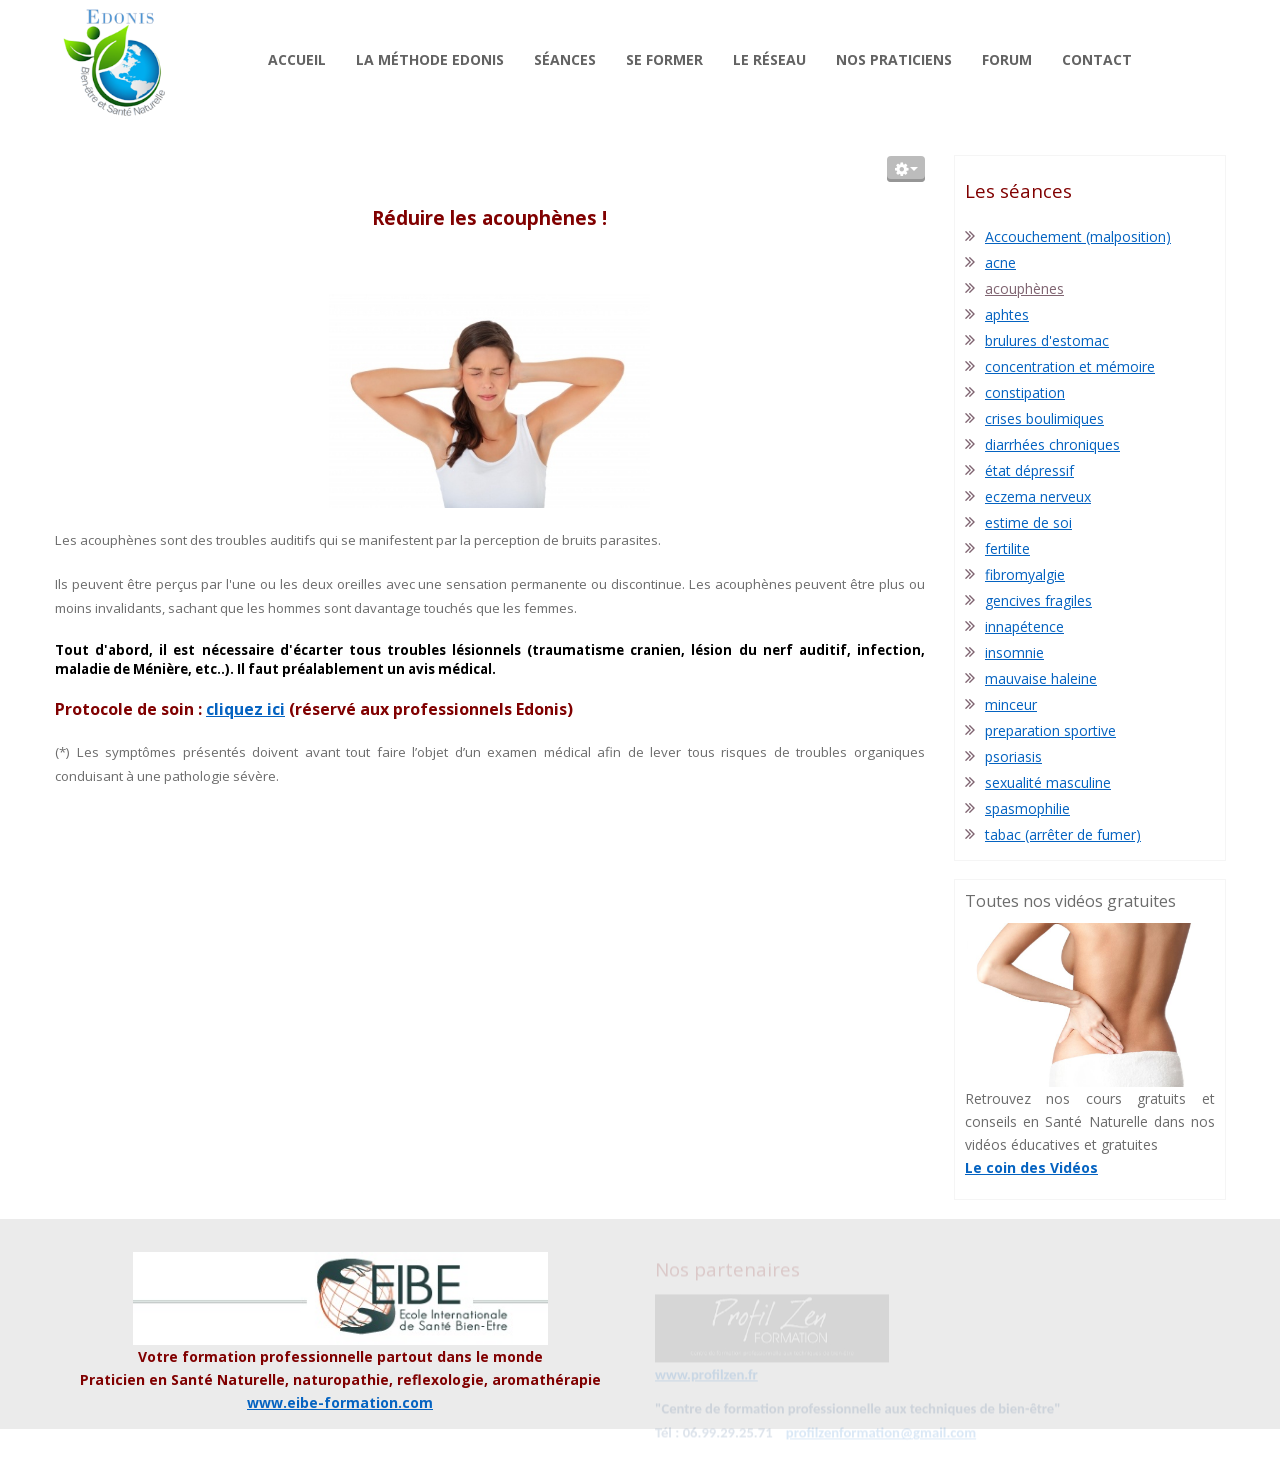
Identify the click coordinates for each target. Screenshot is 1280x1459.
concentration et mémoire (1070, 366)
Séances (565, 59)
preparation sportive (1050, 730)
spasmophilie (1027, 808)
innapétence (1024, 626)
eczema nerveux (1038, 496)
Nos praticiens (894, 59)
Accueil (297, 59)
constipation (1025, 392)
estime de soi (1028, 522)
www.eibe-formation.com (340, 1402)
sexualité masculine (1048, 782)
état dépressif (1029, 470)
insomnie (1014, 652)
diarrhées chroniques (1052, 444)
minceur (1011, 704)
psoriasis (1013, 756)
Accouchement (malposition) (1078, 236)
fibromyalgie (1025, 574)
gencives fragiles (1038, 600)
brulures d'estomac (1047, 340)
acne (1000, 262)
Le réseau (769, 59)
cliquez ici (245, 709)
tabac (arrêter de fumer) (1063, 834)
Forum (1007, 59)
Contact (1097, 59)
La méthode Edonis (430, 59)
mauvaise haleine (1041, 678)
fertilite (1007, 548)
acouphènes (1024, 288)
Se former (664, 59)
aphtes (1007, 314)
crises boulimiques (1044, 418)
